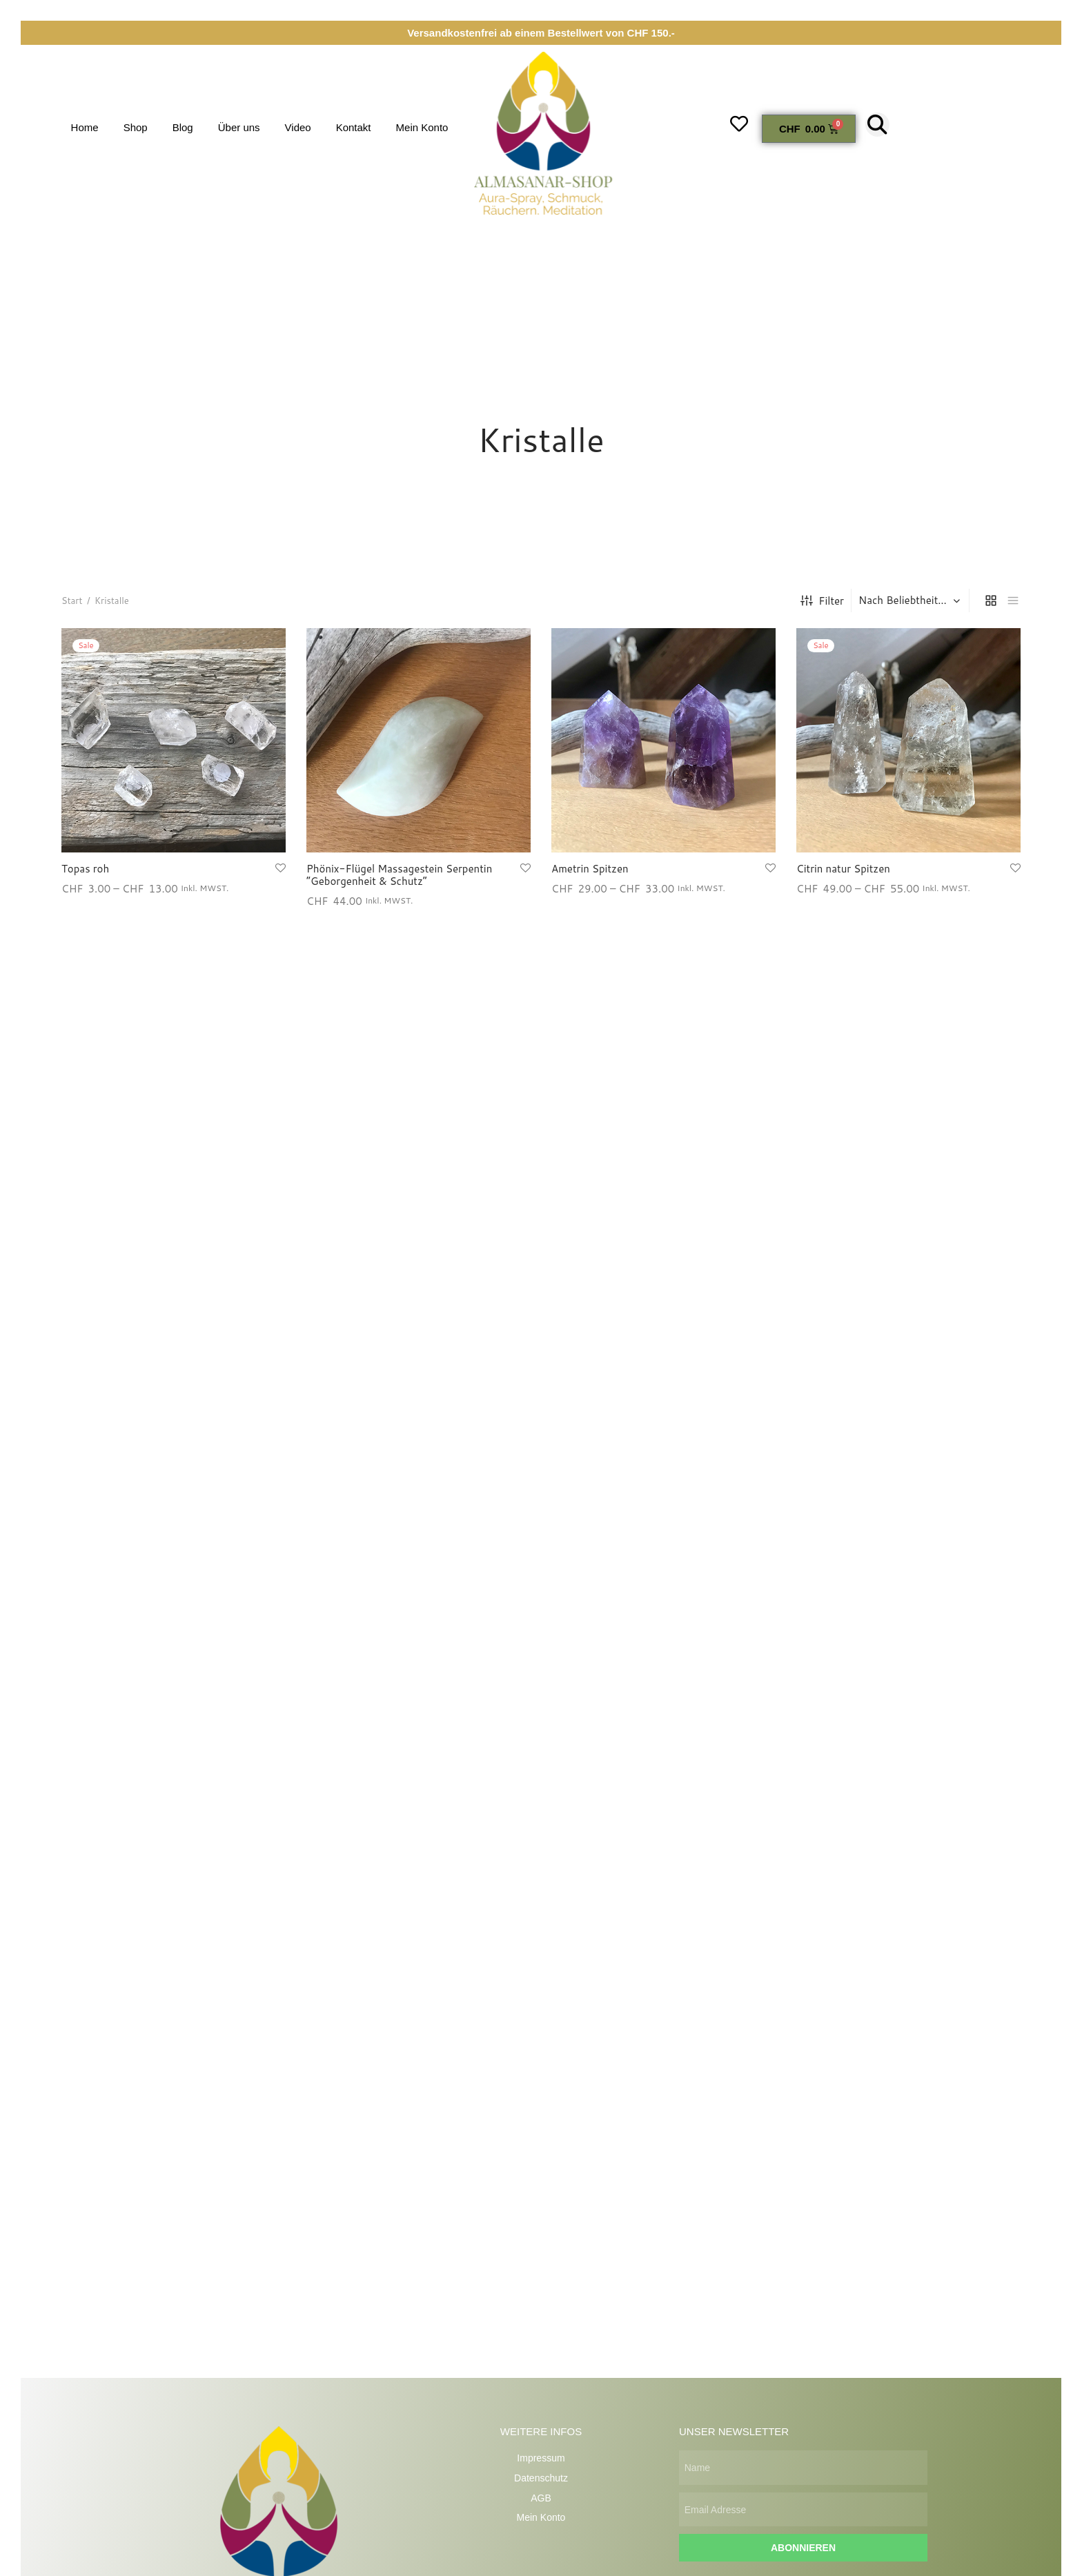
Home (85, 127)
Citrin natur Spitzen (843, 874)
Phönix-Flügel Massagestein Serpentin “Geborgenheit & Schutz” (399, 880)
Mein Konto (422, 127)
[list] (1013, 606)
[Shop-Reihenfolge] (911, 606)
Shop (136, 127)
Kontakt (353, 127)
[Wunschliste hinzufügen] (280, 873)
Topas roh (85, 874)
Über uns (239, 127)
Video (298, 127)
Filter (822, 606)
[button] (877, 125)
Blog (183, 127)
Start (71, 606)
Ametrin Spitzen (590, 874)
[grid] (991, 606)
